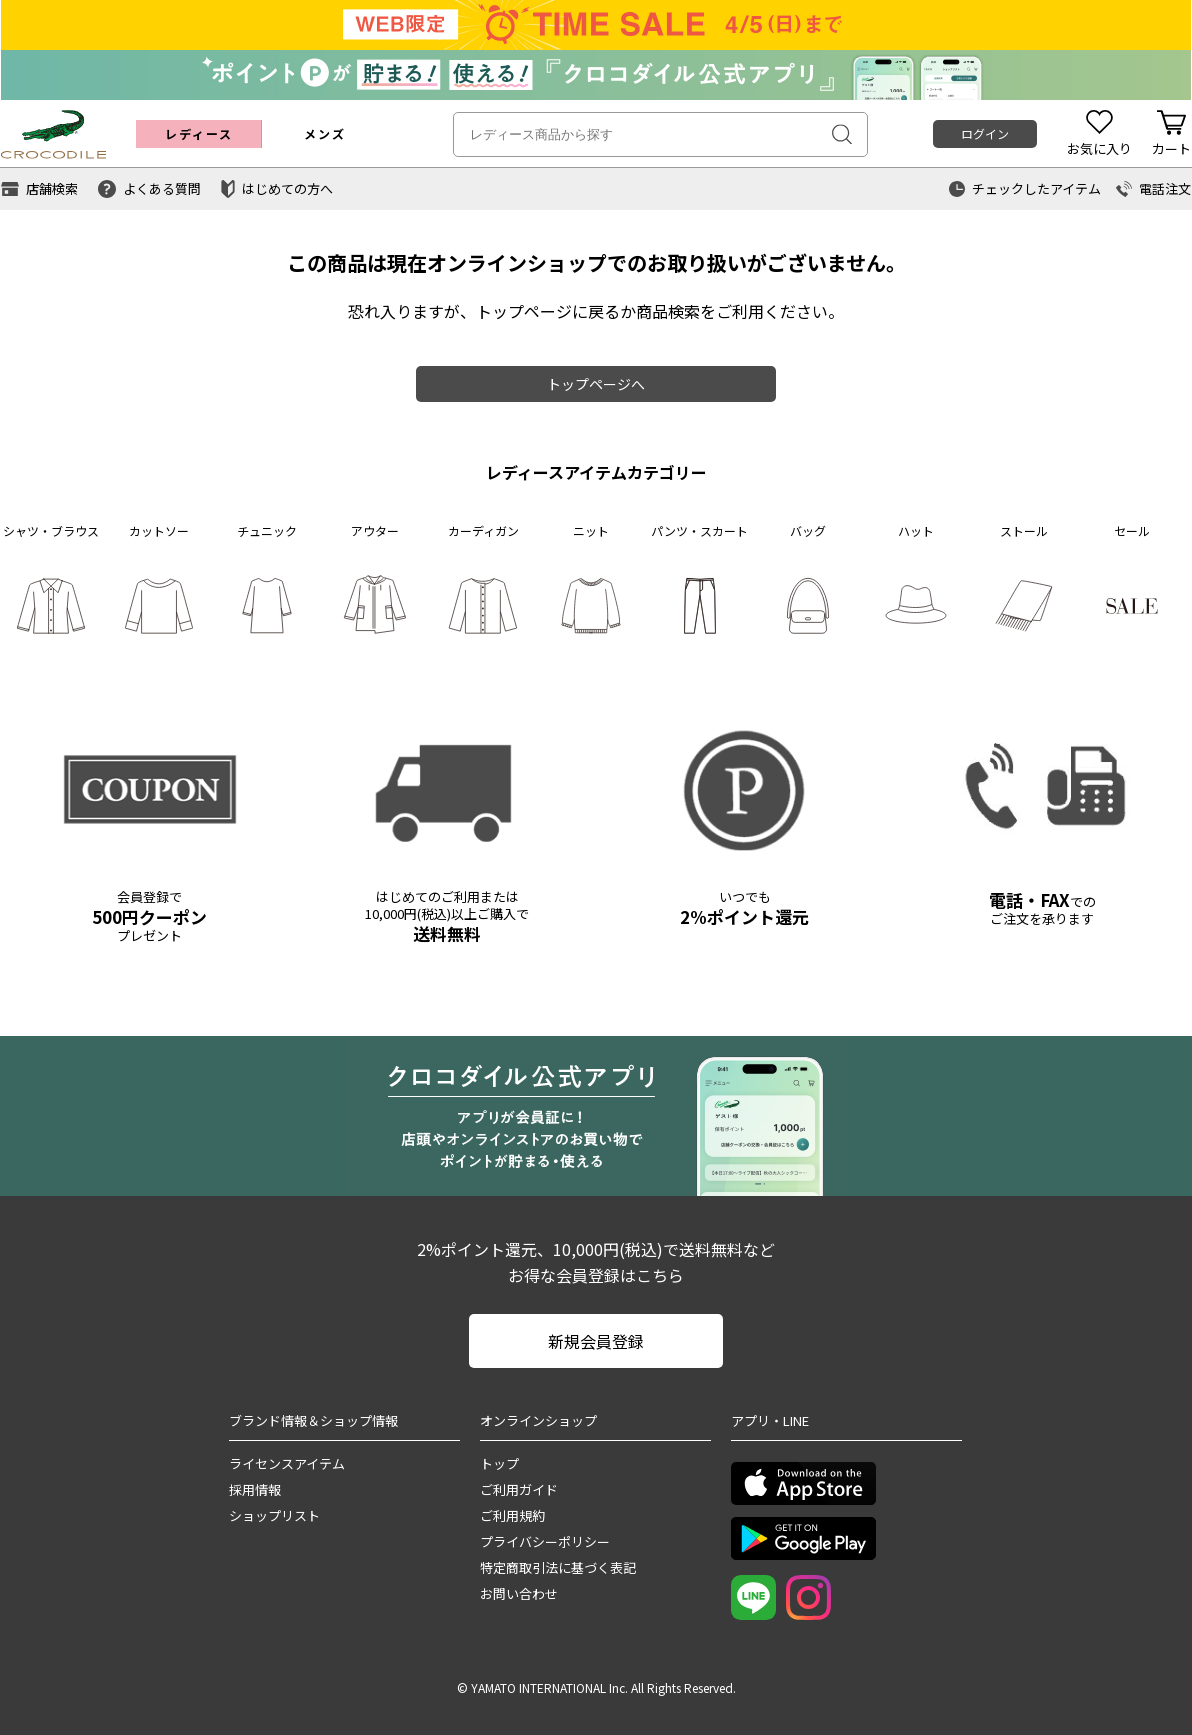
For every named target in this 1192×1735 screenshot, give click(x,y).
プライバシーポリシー (545, 1541)
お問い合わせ (519, 1593)
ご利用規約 (512, 1515)
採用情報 (255, 1489)
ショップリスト (274, 1515)
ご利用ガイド (519, 1489)
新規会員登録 (596, 1341)
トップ (499, 1463)
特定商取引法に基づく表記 (558, 1567)
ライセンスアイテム (287, 1463)
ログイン (985, 133)
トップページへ (596, 384)
